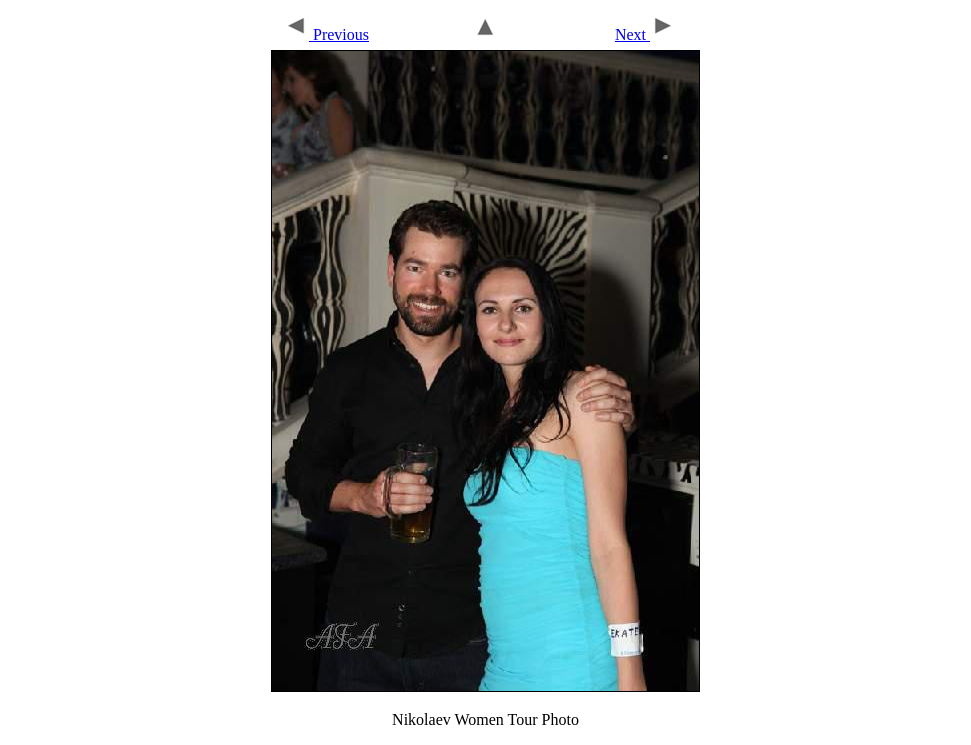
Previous (326, 34)
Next (645, 34)
